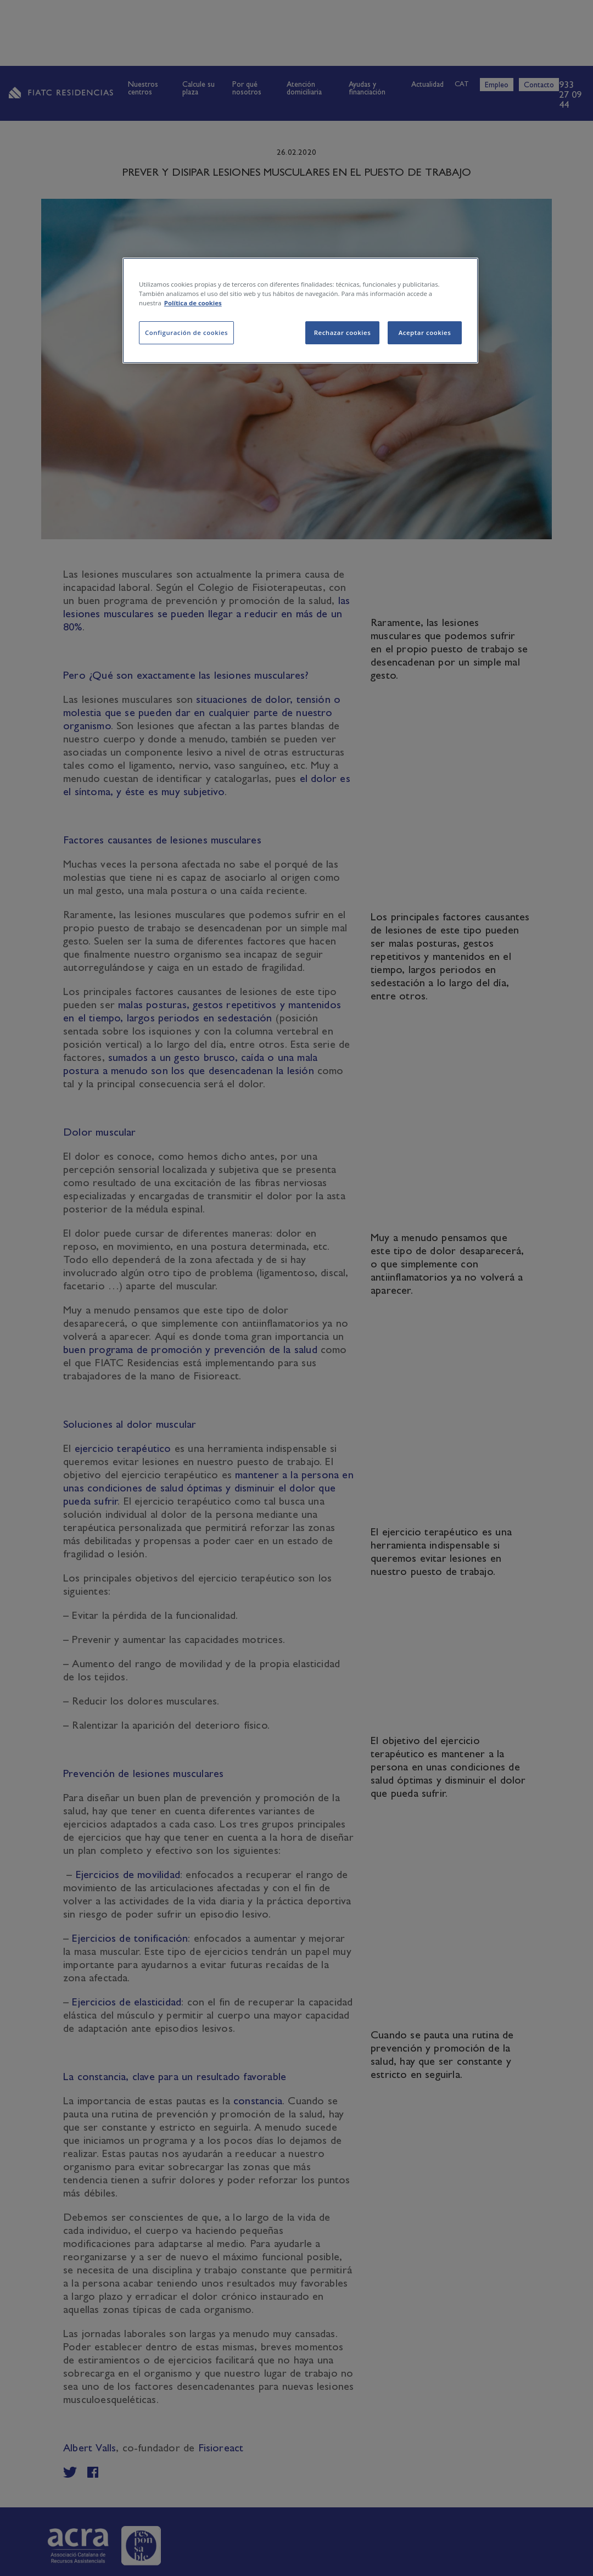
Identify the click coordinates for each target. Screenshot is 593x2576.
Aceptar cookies (425, 332)
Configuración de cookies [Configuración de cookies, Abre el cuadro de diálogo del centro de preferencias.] (186, 332)
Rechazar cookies (342, 332)
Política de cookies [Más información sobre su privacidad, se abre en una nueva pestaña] (193, 303)
